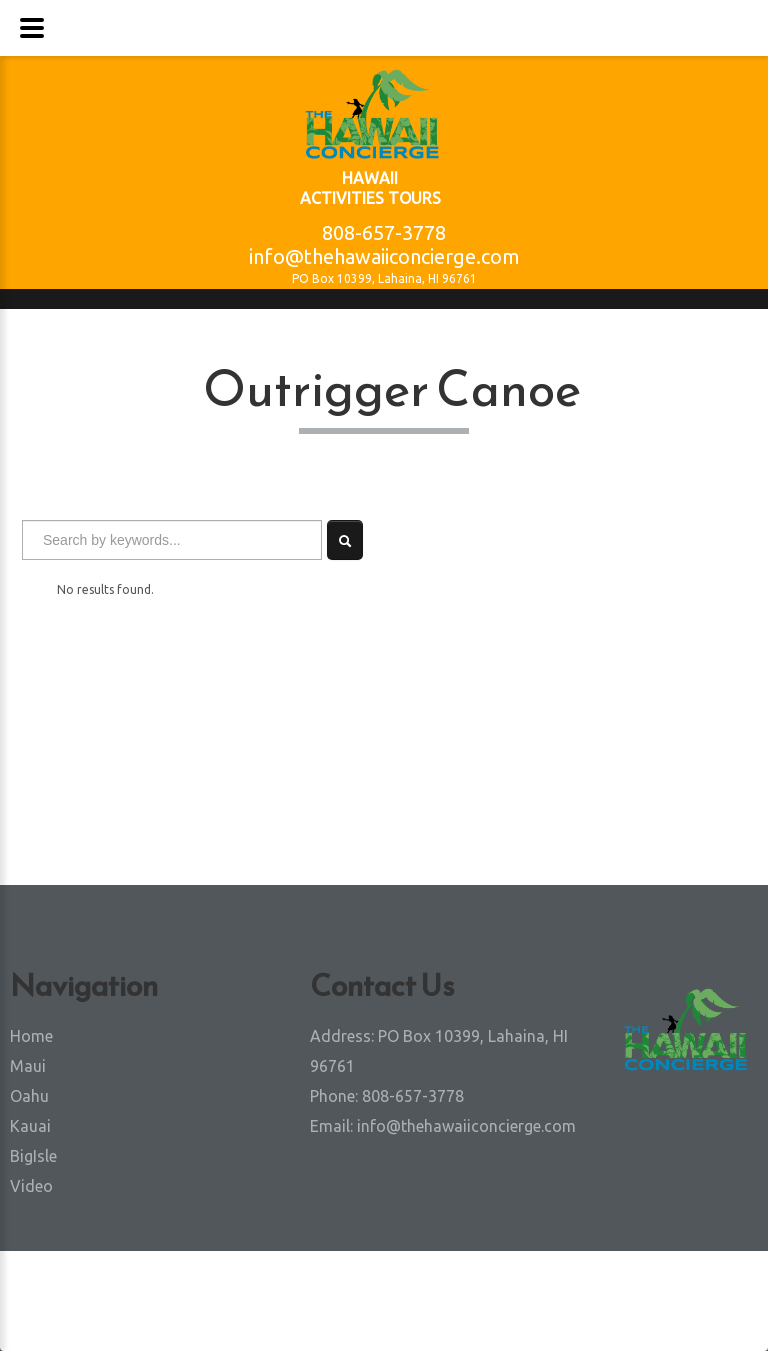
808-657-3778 (384, 232)
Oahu (29, 1096)
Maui (28, 1066)
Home (31, 1036)
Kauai (30, 1126)
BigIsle (33, 1156)
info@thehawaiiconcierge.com (384, 256)
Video (31, 1186)
